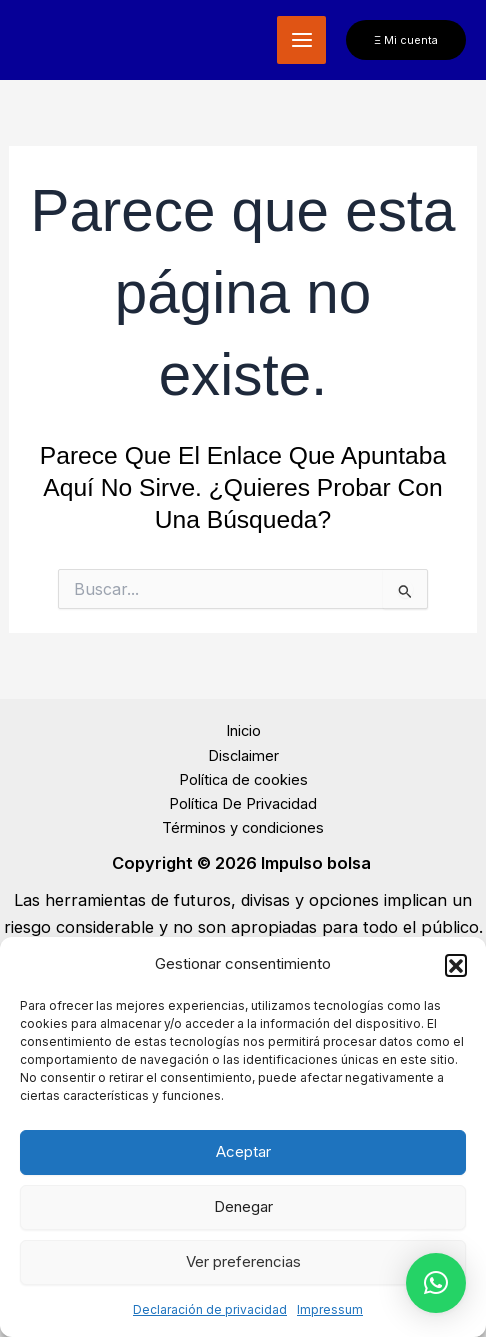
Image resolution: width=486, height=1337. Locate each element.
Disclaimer (243, 756)
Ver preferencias (243, 1261)
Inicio (243, 731)
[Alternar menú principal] (301, 40)
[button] (456, 965)
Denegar (243, 1206)
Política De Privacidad (243, 804)
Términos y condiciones (243, 828)
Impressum (330, 1309)
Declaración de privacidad (210, 1309)
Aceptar (243, 1151)
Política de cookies (243, 780)
